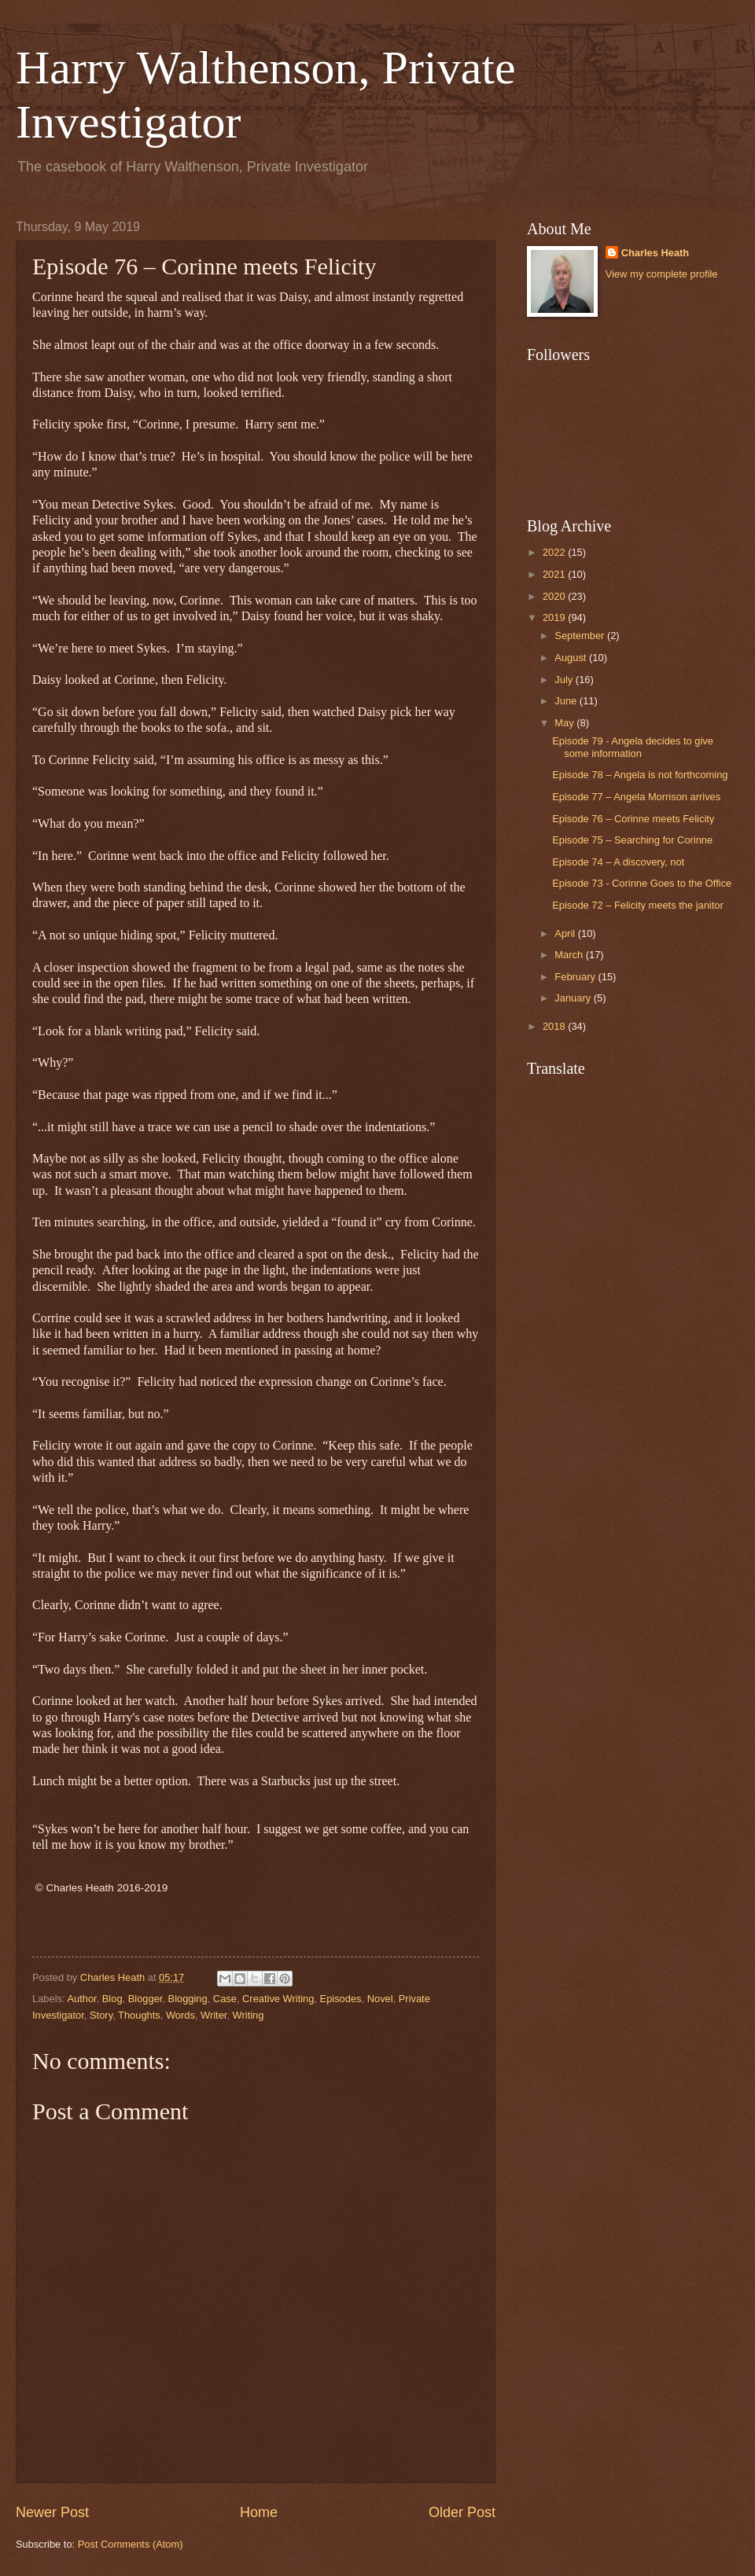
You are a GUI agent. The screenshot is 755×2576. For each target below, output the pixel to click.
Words (180, 2015)
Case (225, 1999)
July (564, 679)
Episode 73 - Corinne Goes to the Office (641, 883)
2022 (555, 552)
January (573, 998)
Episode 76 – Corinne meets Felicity (633, 819)
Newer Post (52, 2512)
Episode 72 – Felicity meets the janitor (638, 905)
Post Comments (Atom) (130, 2544)
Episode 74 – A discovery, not (618, 862)
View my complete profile (662, 274)
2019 (555, 617)
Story (101, 2015)
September (580, 635)
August (571, 657)
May (565, 723)
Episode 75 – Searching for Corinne (632, 840)
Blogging (188, 1999)
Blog (112, 1999)
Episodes (341, 1999)
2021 (555, 574)
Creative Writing (278, 1999)
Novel (380, 1999)
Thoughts (139, 2015)
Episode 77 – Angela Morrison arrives (636, 797)
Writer (213, 2015)
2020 (555, 596)
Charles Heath (655, 253)
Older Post (462, 2512)
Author (81, 1999)
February (576, 977)
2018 (555, 1026)
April (565, 933)
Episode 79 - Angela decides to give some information (632, 747)
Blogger (145, 1999)
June (567, 701)
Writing (248, 2015)
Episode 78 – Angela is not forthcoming (639, 775)
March (569, 955)
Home (259, 2512)
